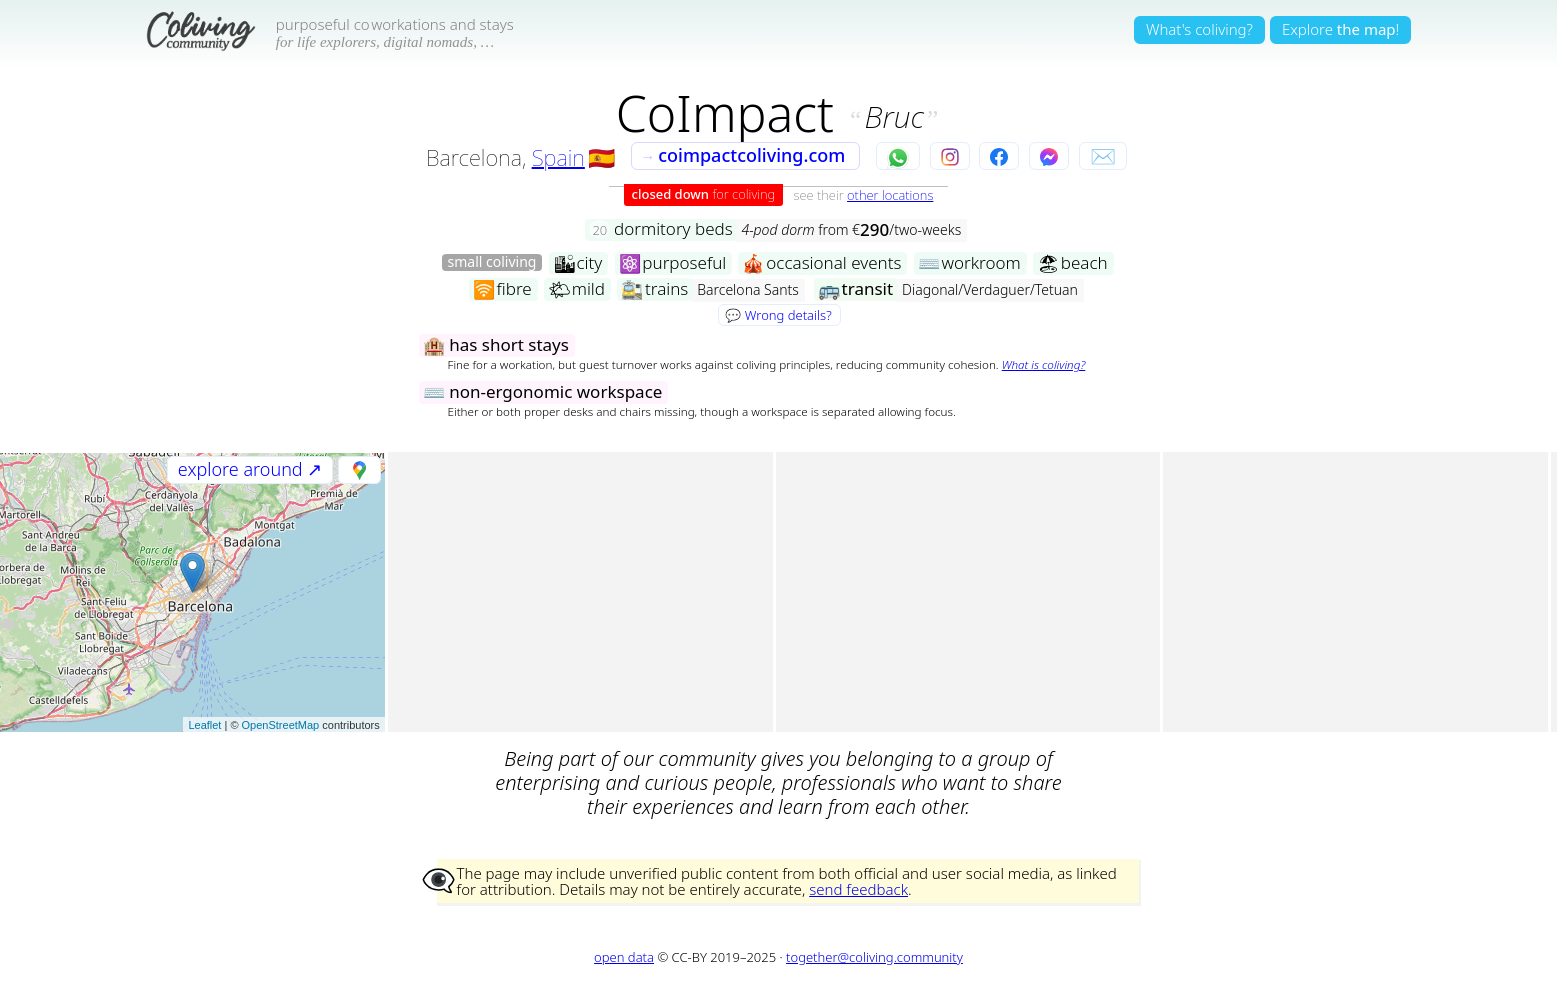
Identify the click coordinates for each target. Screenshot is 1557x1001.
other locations (890, 195)
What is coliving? (1044, 364)
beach (1072, 263)
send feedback (858, 889)
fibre (502, 289)
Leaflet (204, 725)
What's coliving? (1199, 29)
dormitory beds (660, 229)
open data (624, 957)
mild (576, 289)
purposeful (673, 263)
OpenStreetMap (281, 725)
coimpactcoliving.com (742, 155)
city (578, 263)
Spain (558, 157)
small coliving (492, 262)
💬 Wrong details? (778, 315)
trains (654, 289)
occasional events (821, 263)
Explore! (1340, 29)
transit (855, 289)
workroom (969, 263)
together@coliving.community (874, 957)
